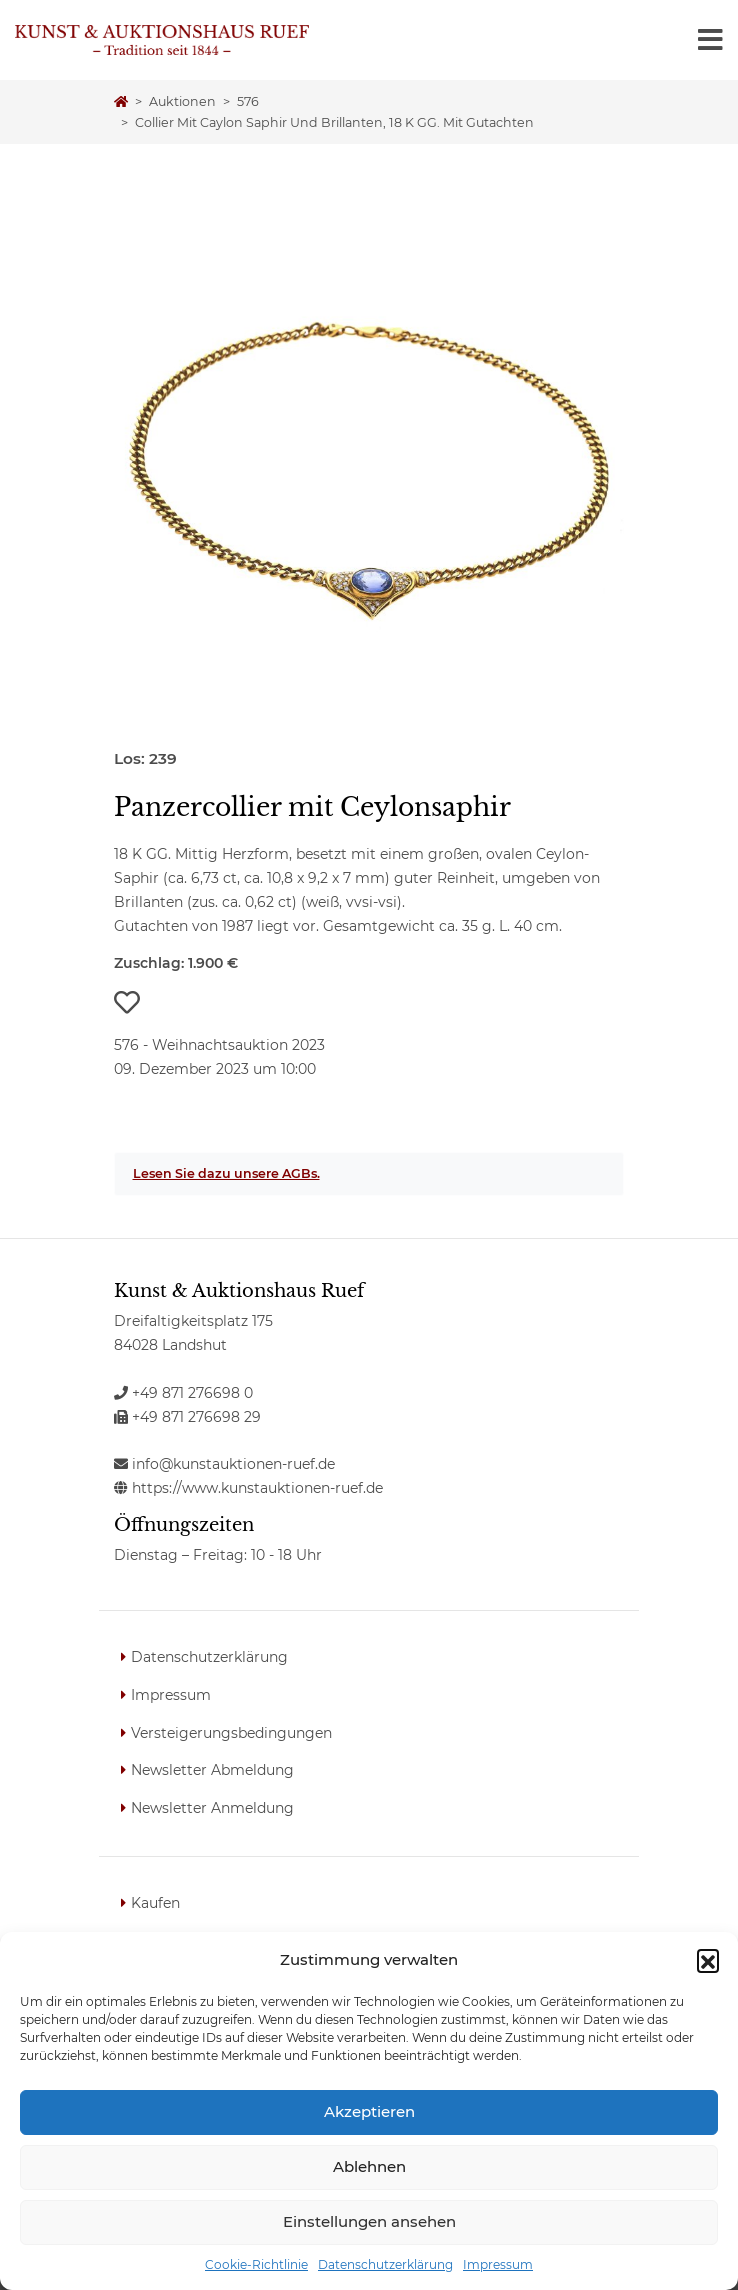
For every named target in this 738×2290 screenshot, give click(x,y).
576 (248, 101)
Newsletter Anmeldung (212, 1808)
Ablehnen (369, 2166)
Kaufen (155, 1903)
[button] (708, 1960)
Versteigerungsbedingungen (231, 1733)
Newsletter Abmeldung (212, 1770)
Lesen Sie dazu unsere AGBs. (226, 1173)
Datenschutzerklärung (385, 2264)
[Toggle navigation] (710, 40)
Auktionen (182, 101)
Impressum (498, 2264)
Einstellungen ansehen (369, 2221)
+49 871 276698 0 (183, 1393)
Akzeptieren (369, 2111)
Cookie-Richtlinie (256, 2264)
